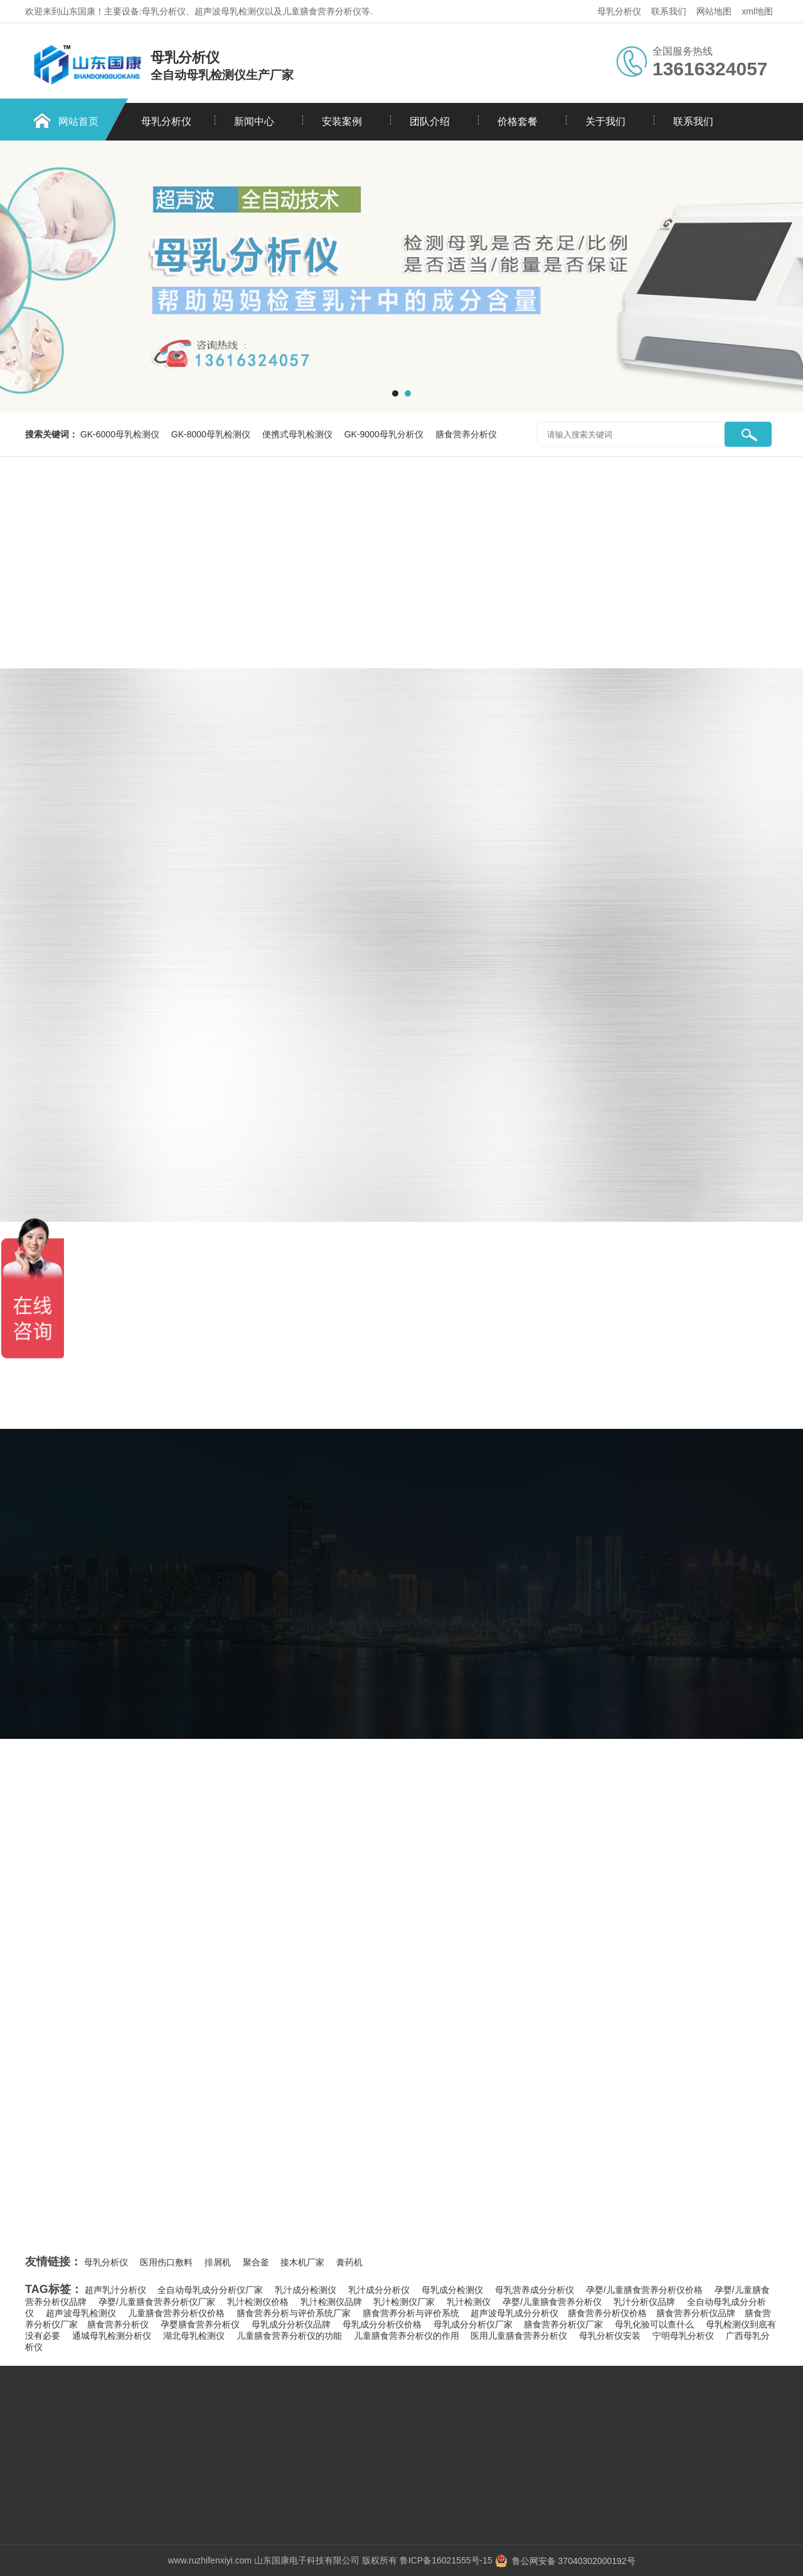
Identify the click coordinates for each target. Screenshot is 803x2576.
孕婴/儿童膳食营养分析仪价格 (644, 2290)
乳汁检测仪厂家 (404, 2302)
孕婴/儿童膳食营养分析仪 (552, 2302)
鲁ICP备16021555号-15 (446, 2560)
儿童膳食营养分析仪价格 (176, 2313)
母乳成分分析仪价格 (382, 2324)
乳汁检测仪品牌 (331, 2302)
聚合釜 (256, 2262)
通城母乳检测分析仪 (111, 2336)
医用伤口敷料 (166, 2262)
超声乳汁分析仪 (115, 2290)
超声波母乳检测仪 (81, 2313)
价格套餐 (517, 121)
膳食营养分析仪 (466, 434)
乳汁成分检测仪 (305, 2290)
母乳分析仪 (619, 11)
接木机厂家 (302, 2262)
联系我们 (668, 11)
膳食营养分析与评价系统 (411, 2313)
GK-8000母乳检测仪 (212, 434)
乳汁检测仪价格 (258, 2302)
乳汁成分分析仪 (379, 2290)
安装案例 (342, 121)
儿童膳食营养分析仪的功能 (289, 2336)
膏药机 (349, 2262)
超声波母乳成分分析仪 (514, 2313)
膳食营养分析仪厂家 (563, 2324)
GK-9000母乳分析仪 (385, 434)
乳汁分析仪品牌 (644, 2302)
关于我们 (605, 121)
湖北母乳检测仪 (194, 2336)
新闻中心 (254, 121)
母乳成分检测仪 (452, 2290)
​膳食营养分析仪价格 (607, 2313)
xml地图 (757, 11)
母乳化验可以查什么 (654, 2324)
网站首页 (78, 121)
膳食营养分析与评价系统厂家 (294, 2313)
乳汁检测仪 (469, 2302)
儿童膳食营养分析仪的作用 (406, 2336)
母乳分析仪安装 (610, 2336)
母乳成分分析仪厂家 (473, 2324)
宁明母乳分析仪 (683, 2336)
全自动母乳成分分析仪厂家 (210, 2290)
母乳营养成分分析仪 (534, 2290)
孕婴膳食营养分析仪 (200, 2324)
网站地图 (713, 11)
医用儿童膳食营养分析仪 (519, 2336)
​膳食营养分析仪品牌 (695, 2313)
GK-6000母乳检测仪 (121, 434)
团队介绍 (430, 121)
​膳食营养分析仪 (118, 2324)
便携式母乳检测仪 (298, 434)
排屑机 (218, 2262)
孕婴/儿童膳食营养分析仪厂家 (156, 2302)
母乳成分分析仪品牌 (291, 2324)
